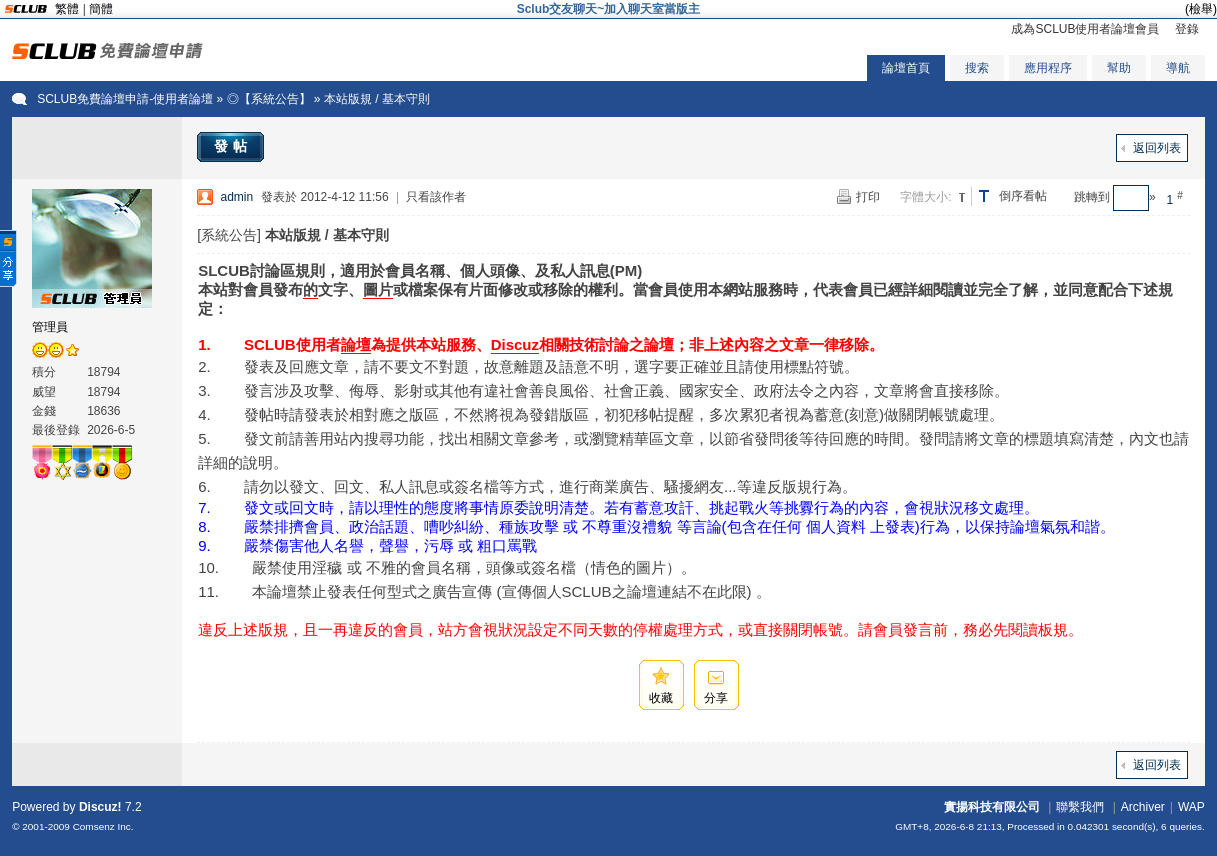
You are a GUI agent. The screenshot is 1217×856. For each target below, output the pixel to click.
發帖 (233, 146)
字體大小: (925, 197)
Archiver (1143, 807)
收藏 (661, 698)
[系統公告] (229, 235)
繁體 (67, 9)
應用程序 (1048, 68)
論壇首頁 (906, 68)
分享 (716, 698)
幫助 (1119, 68)
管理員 (50, 327)
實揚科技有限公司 (992, 807)
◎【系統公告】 (269, 99)
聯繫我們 (1080, 807)
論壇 (356, 344)
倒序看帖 (1023, 196)
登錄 (1187, 29)
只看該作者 (436, 197)
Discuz (515, 344)
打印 (868, 197)
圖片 (378, 289)
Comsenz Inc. (103, 826)
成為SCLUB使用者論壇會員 (1085, 29)
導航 (1178, 68)
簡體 (101, 9)
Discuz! (100, 807)
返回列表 (1157, 148)
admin (237, 197)
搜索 (977, 68)
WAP (1191, 807)
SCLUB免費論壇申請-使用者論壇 (125, 99)
